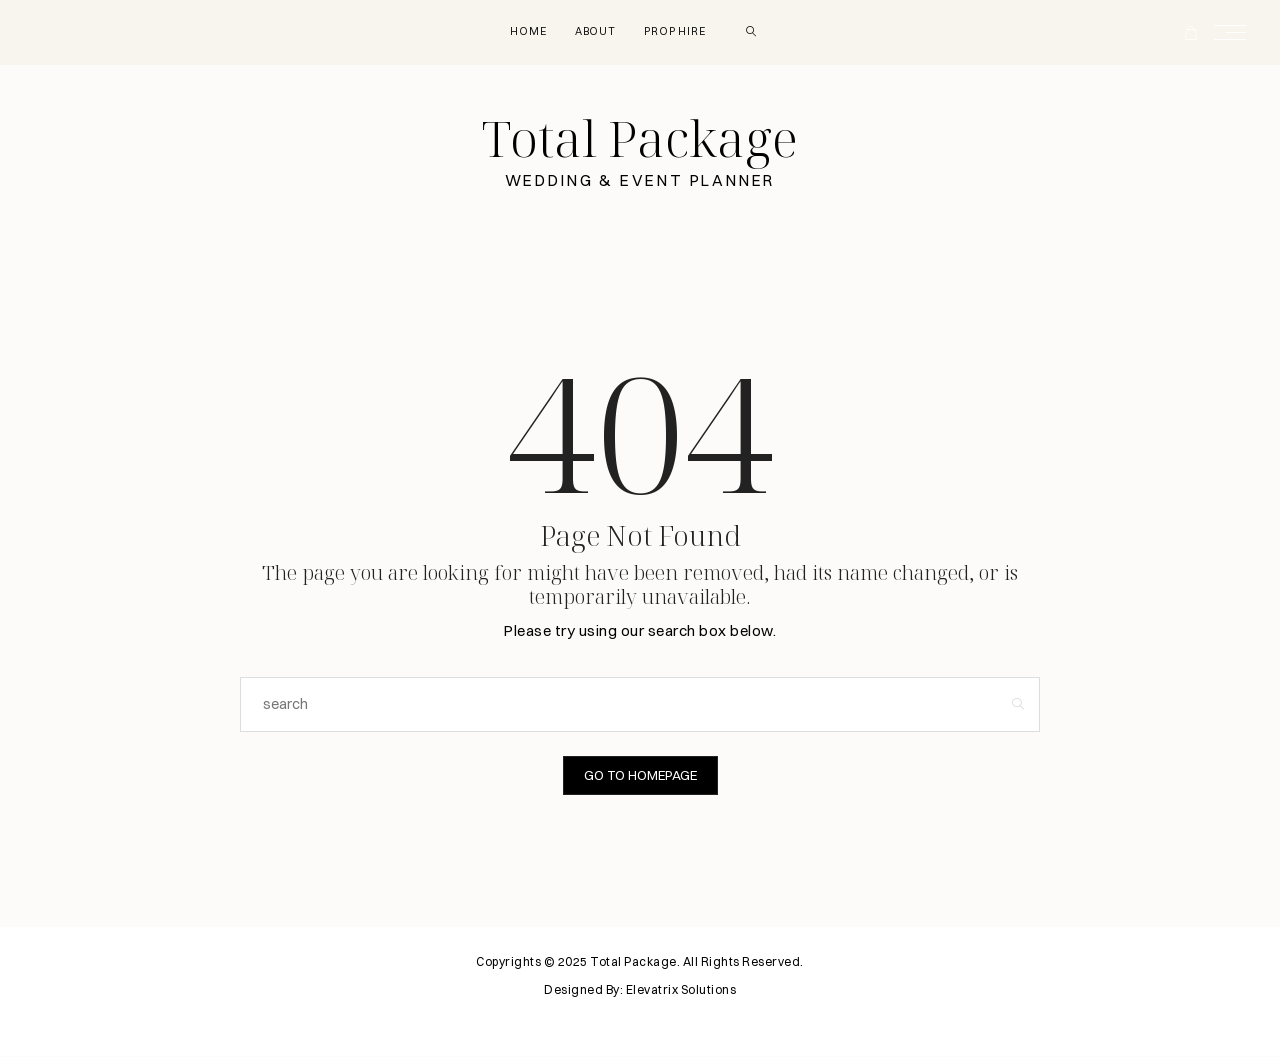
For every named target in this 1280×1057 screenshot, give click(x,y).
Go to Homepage (640, 776)
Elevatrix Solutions (681, 990)
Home (520, 31)
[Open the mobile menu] (1236, 32)
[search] (759, 32)
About (591, 31)
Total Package (640, 140)
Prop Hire (677, 31)
